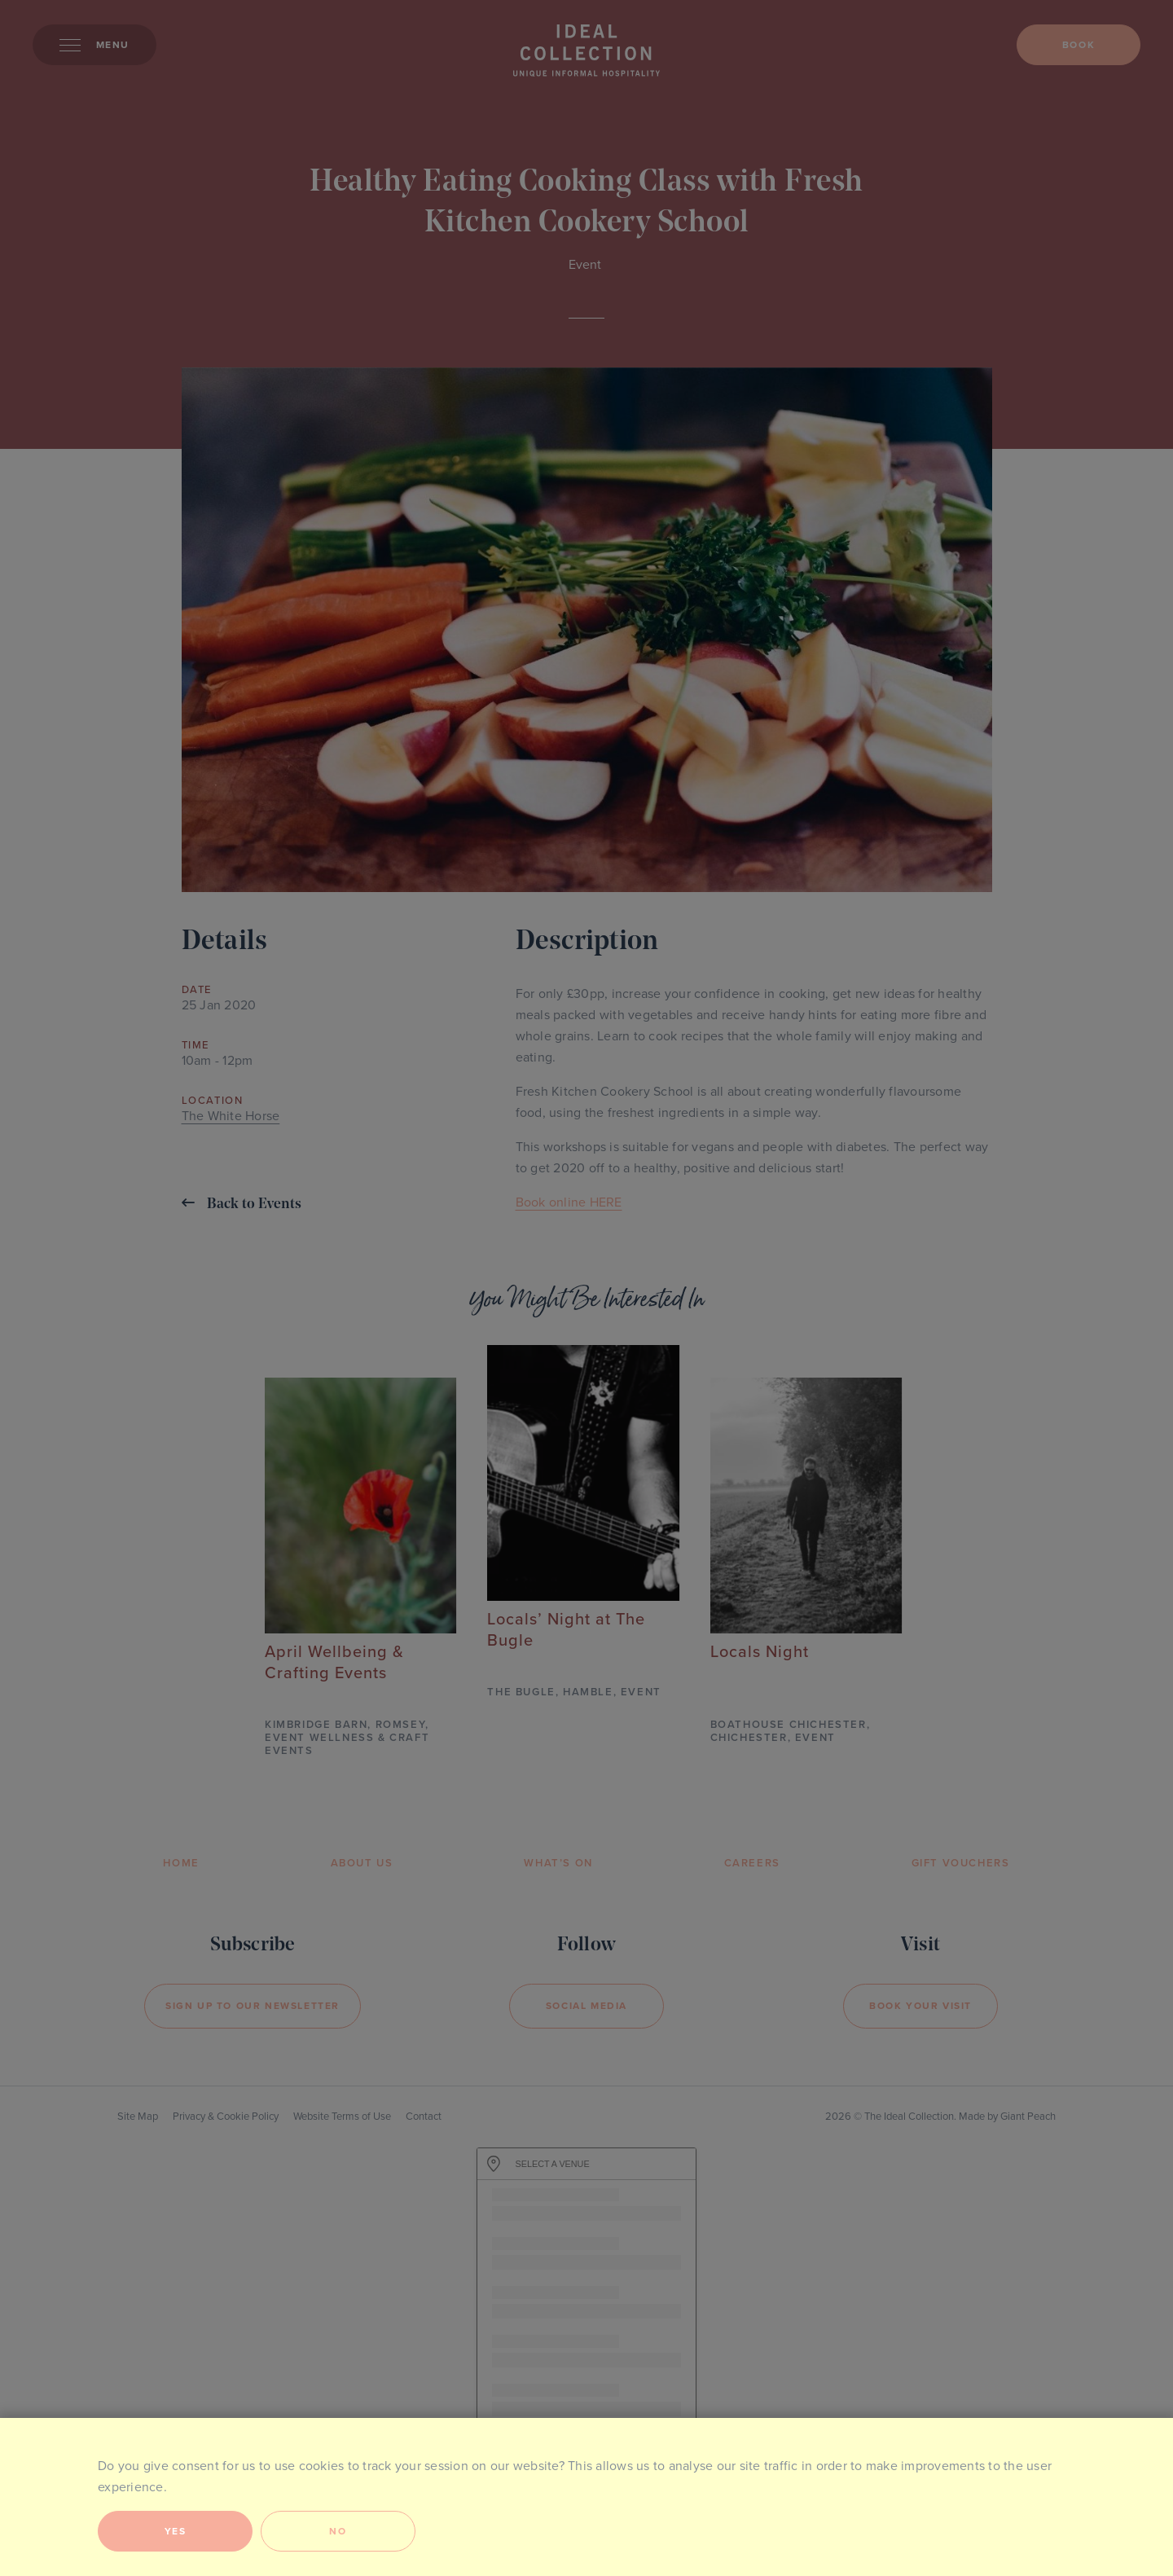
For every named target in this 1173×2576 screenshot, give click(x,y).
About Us (362, 1863)
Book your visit (920, 2005)
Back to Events (241, 1203)
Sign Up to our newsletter (252, 2005)
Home (181, 1863)
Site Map (137, 2116)
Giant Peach (1028, 2116)
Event (585, 265)
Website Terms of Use (342, 2116)
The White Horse (231, 1116)
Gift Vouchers (961, 1863)
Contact (424, 2116)
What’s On (558, 1863)
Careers (752, 1863)
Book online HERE (569, 1202)
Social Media (586, 2005)
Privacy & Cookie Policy (226, 2116)
